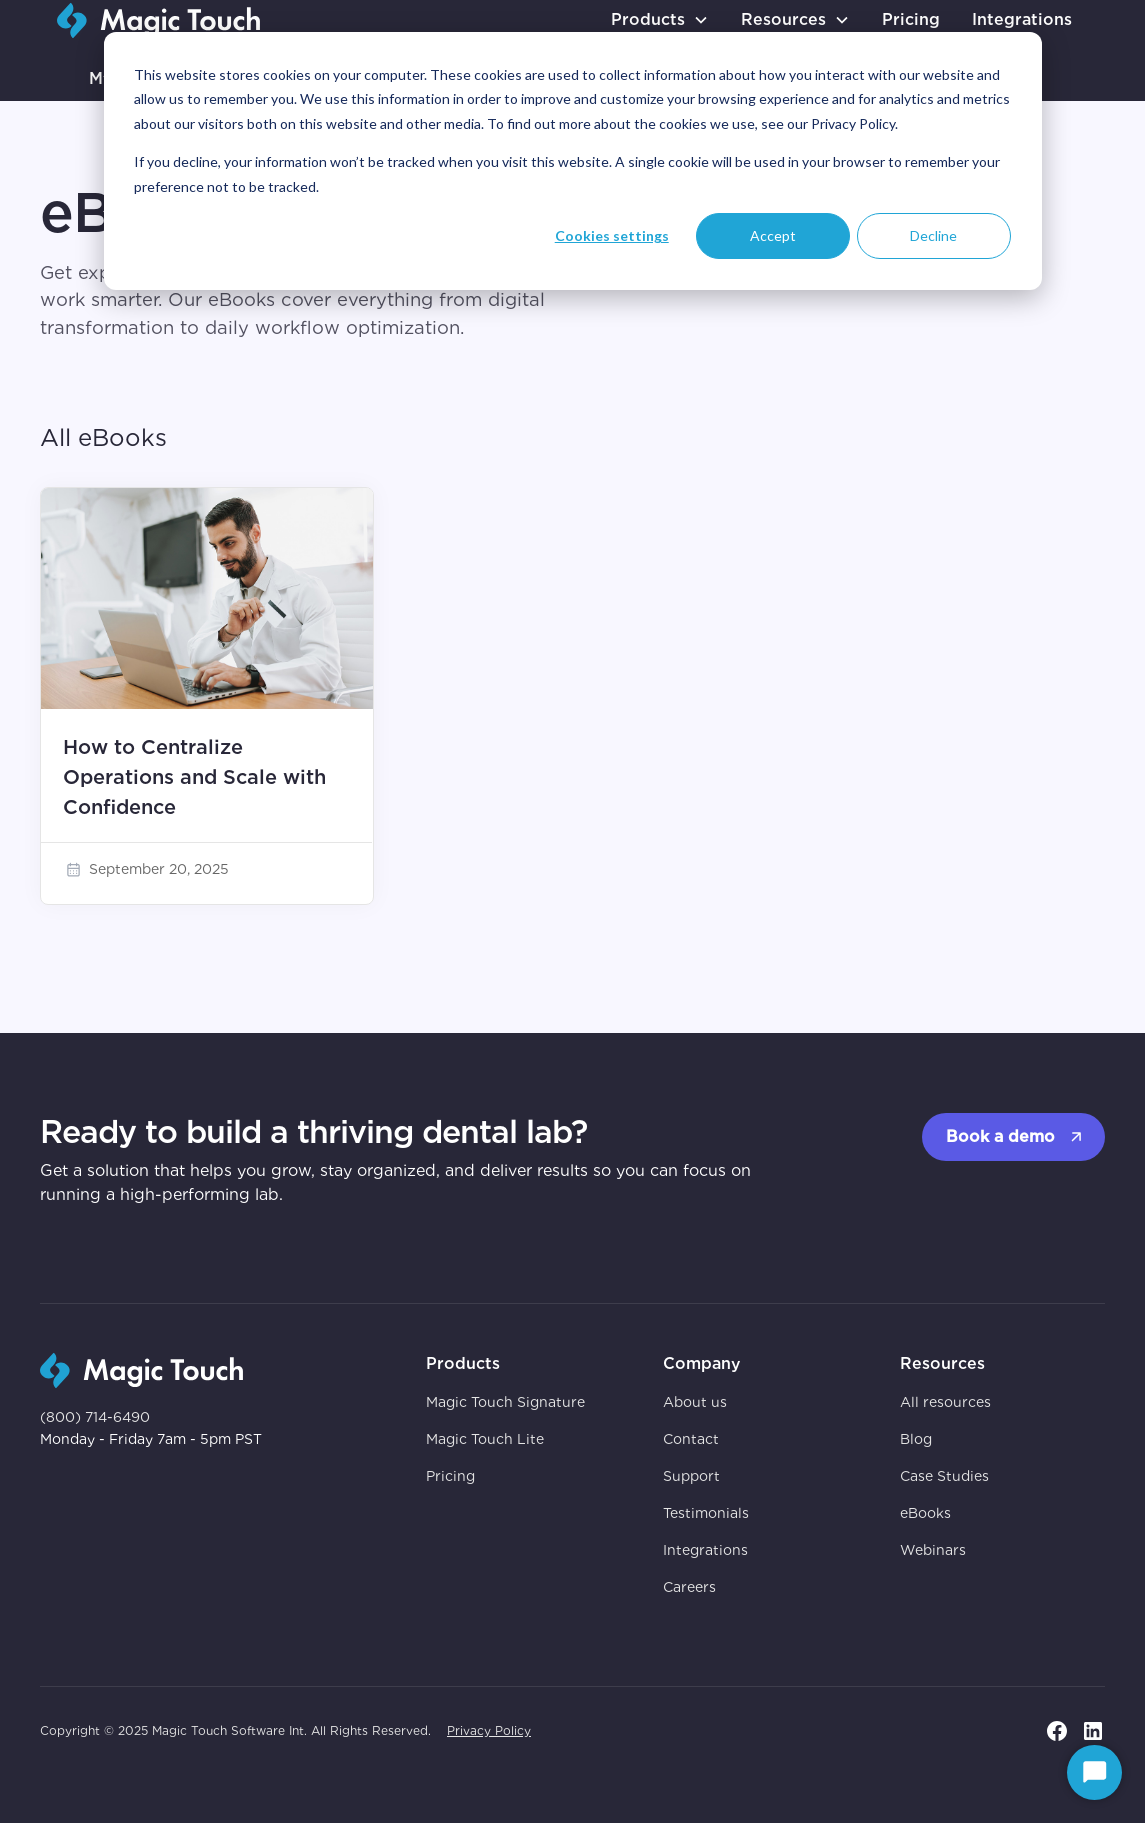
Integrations (1022, 19)
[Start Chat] (1094, 1772)
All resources (945, 1402)
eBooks (925, 1513)
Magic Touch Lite (485, 1439)
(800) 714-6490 (95, 1417)
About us (695, 1402)
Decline (933, 235)
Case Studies (944, 1476)
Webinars (933, 1550)
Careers (689, 1587)
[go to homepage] (158, 20)
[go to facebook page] (1057, 1731)
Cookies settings (612, 235)
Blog (916, 1439)
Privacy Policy (489, 1730)
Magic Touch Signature (505, 1402)
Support (691, 1476)
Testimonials (706, 1513)
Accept (773, 235)
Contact (691, 1439)
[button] (660, 20)
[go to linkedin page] (1093, 1731)
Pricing (911, 19)
